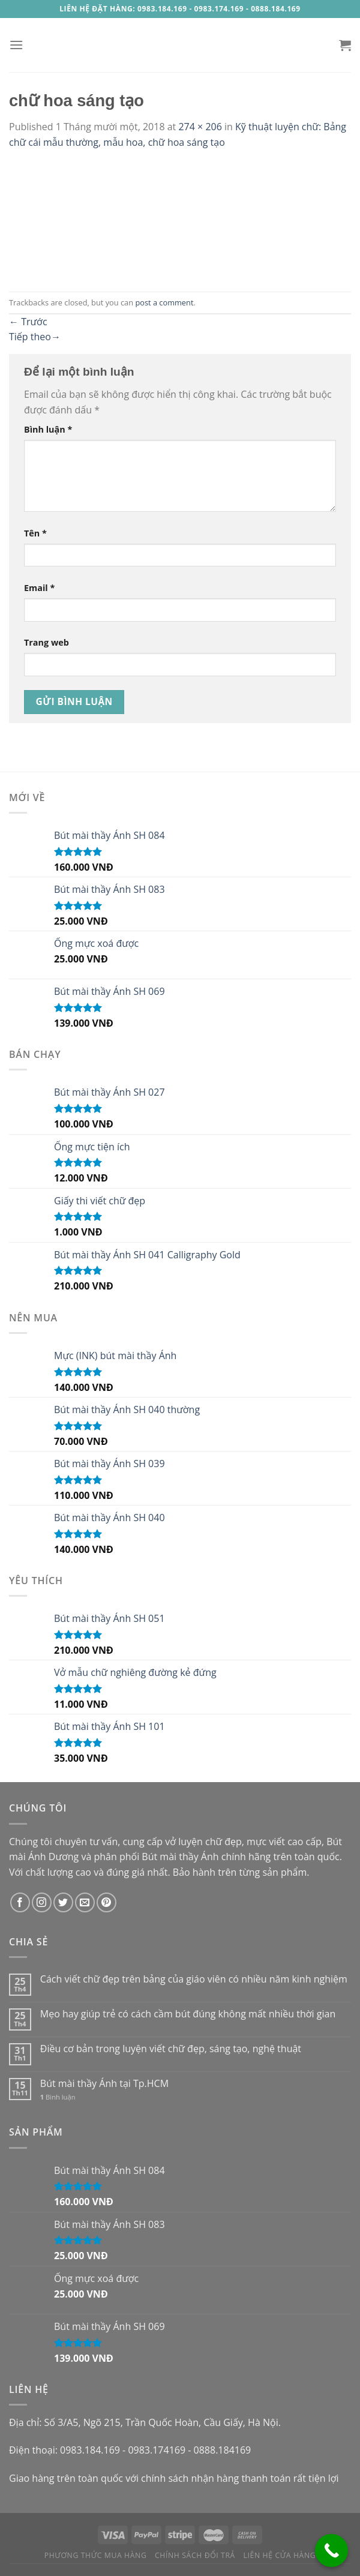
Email (39, 587)
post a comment (164, 302)
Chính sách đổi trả (195, 2555)
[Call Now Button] (331, 2550)
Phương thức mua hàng (95, 2555)
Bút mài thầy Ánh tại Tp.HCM (104, 2083)
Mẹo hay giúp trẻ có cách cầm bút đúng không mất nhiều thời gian (187, 2014)
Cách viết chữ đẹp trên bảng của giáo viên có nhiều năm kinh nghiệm (193, 1979)
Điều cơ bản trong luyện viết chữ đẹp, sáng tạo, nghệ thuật (170, 2049)
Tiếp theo (35, 336)
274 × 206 (199, 126)
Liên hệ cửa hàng (280, 2555)
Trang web (46, 642)
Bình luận (48, 429)
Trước (28, 321)
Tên (35, 533)
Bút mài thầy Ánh (180, 1856)
